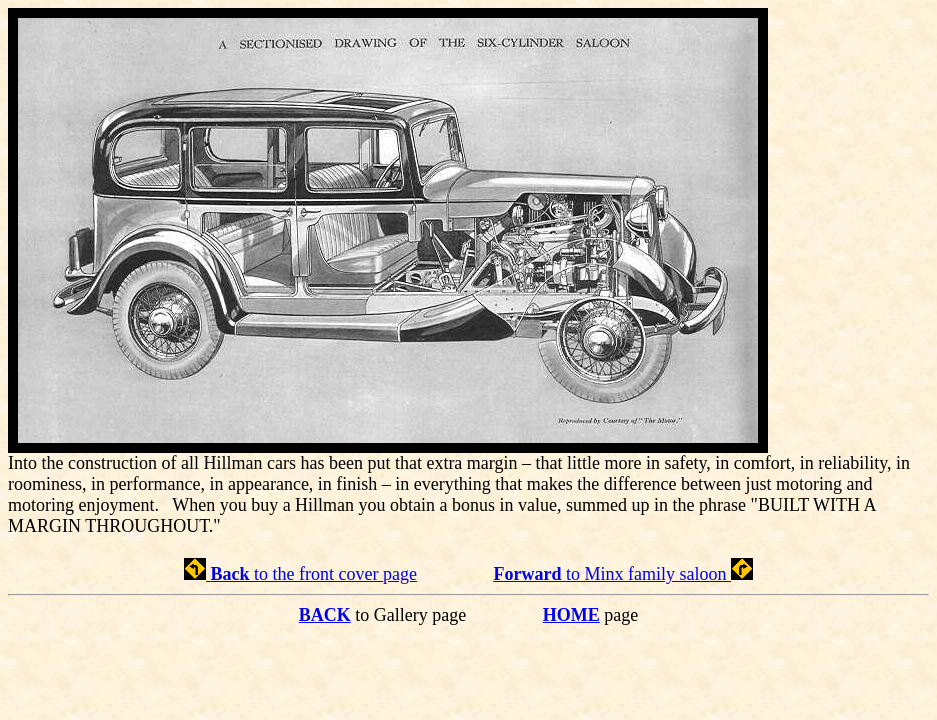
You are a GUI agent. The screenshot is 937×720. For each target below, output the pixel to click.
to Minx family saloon (622, 574)
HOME (571, 615)
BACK (325, 615)
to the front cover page (300, 574)
